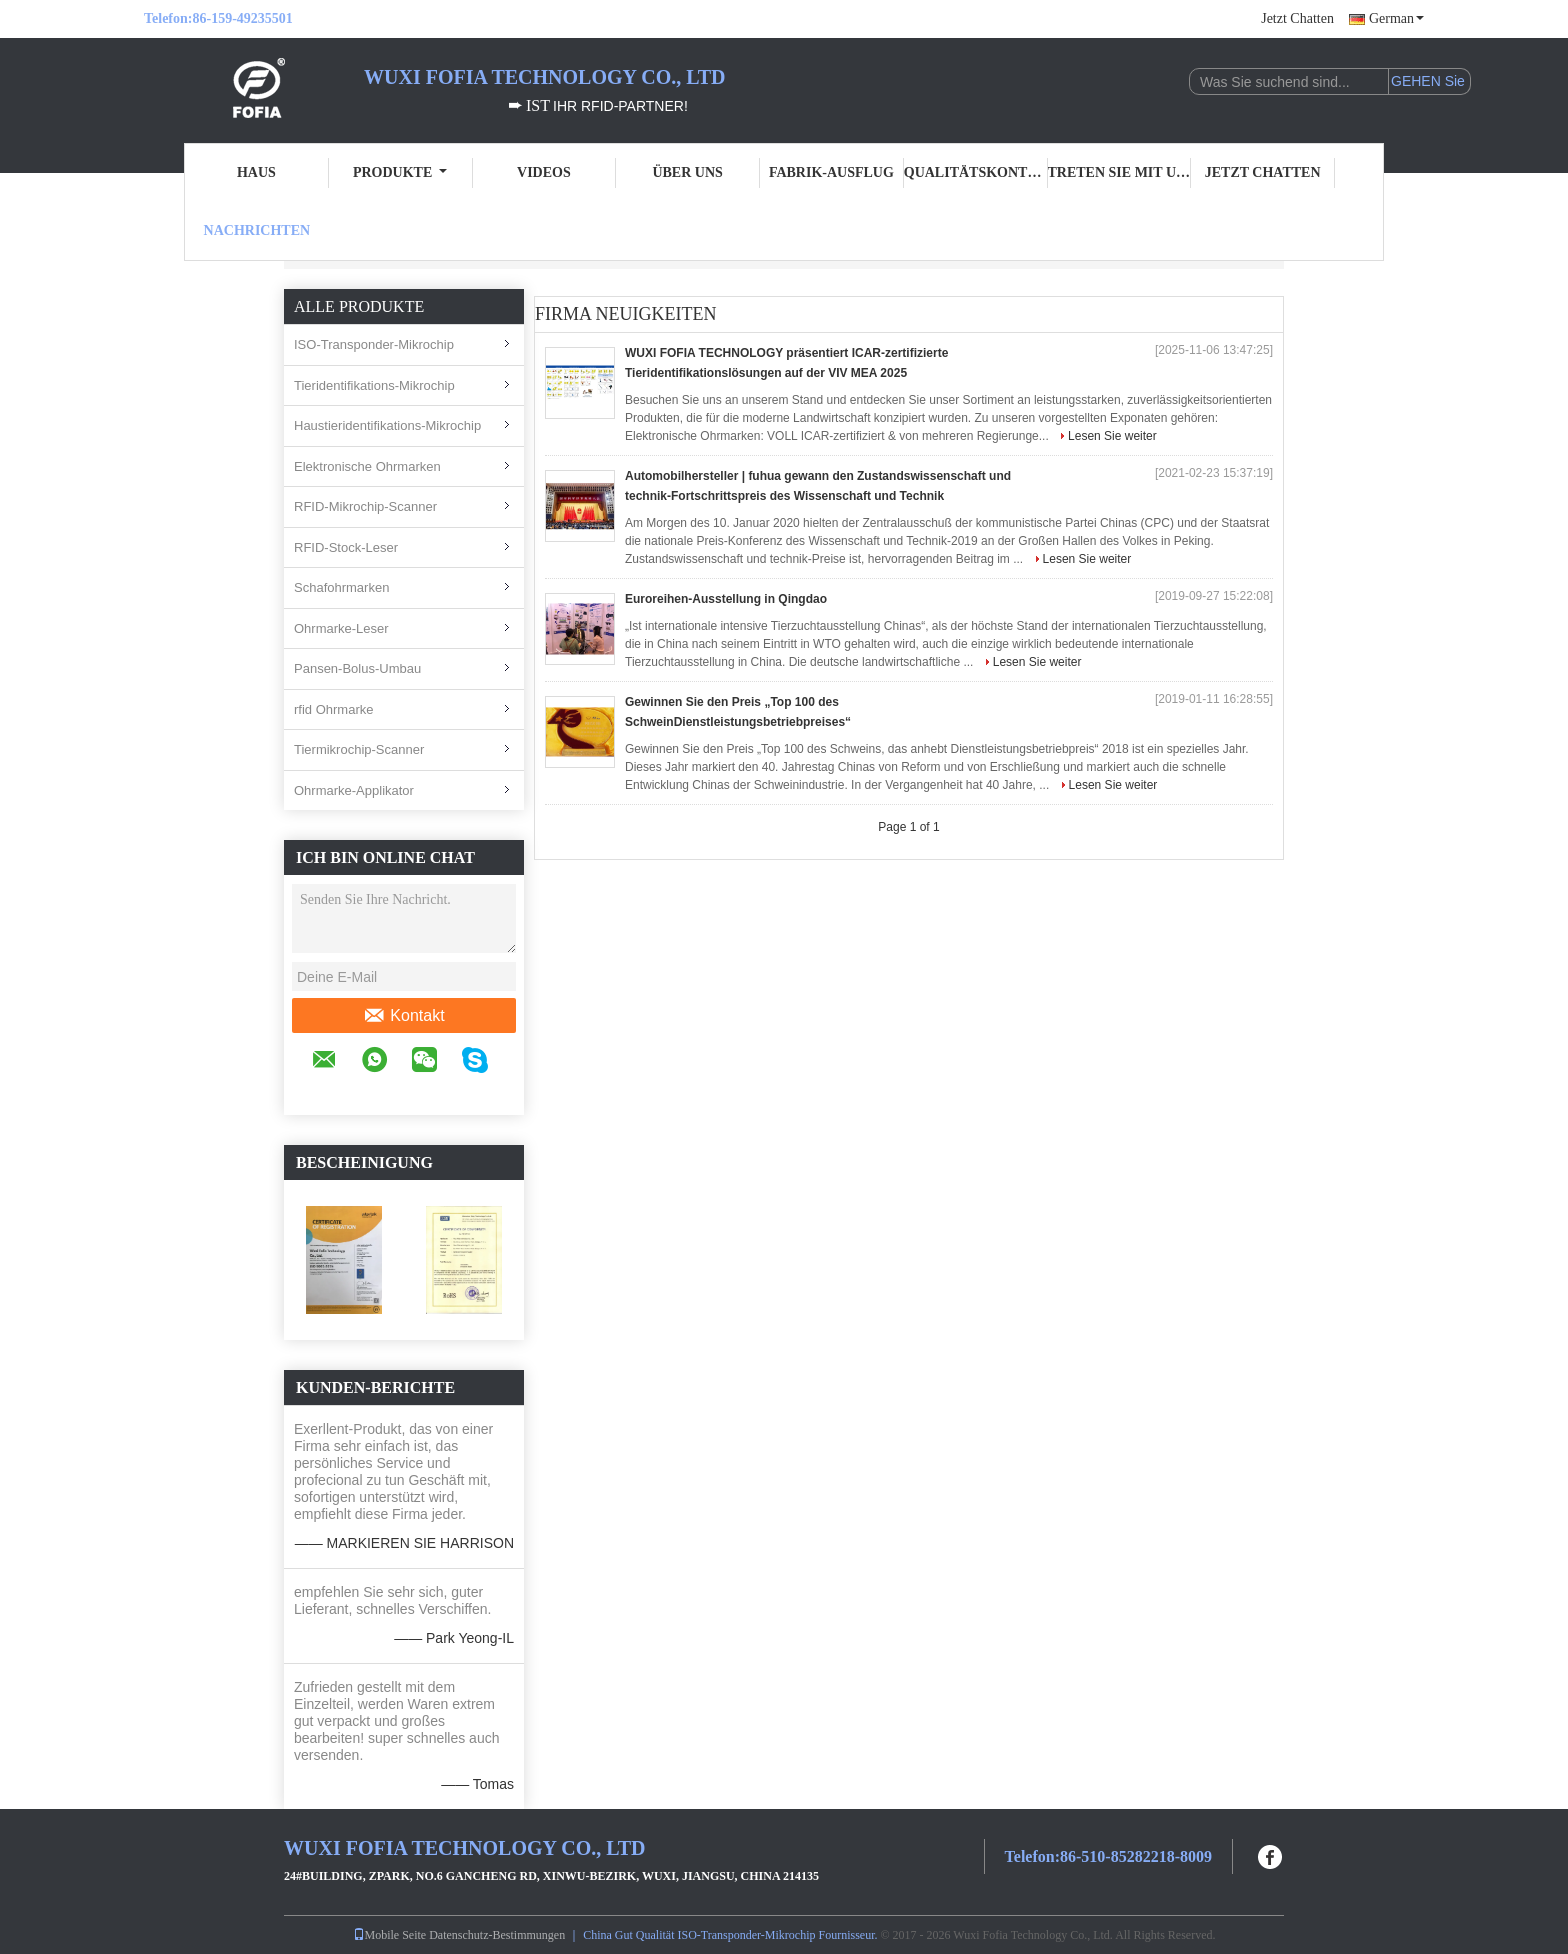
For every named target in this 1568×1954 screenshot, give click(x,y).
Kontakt (403, 1016)
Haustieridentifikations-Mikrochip (387, 425)
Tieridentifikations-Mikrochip (374, 385)
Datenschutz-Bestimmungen (497, 1935)
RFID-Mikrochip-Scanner (365, 506)
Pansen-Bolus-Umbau (357, 668)
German (1396, 18)
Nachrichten (257, 230)
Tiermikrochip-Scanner (359, 749)
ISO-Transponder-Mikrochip (374, 344)
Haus (256, 172)
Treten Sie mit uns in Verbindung (1120, 172)
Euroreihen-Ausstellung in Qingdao (726, 599)
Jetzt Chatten (1297, 18)
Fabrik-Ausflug (831, 172)
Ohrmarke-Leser (341, 628)
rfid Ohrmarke (333, 709)
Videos (544, 172)
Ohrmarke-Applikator (354, 790)
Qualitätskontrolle (976, 172)
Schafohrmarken (341, 587)
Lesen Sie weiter (1112, 436)
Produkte (400, 172)
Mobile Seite (390, 1935)
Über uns (687, 172)
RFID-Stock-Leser (346, 547)
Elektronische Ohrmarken (367, 466)
